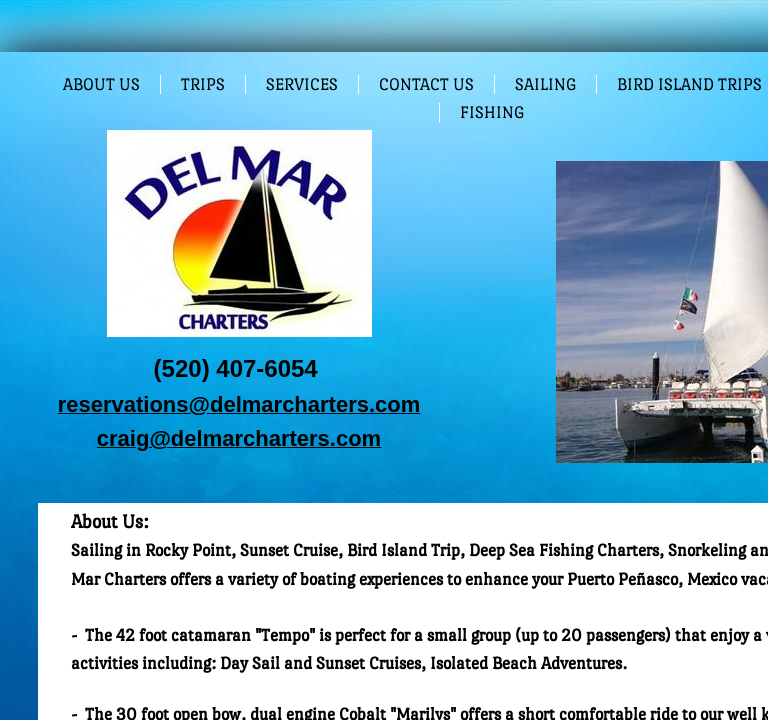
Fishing (492, 112)
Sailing (545, 84)
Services (302, 84)
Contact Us (426, 84)
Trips (203, 84)
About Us (101, 84)
